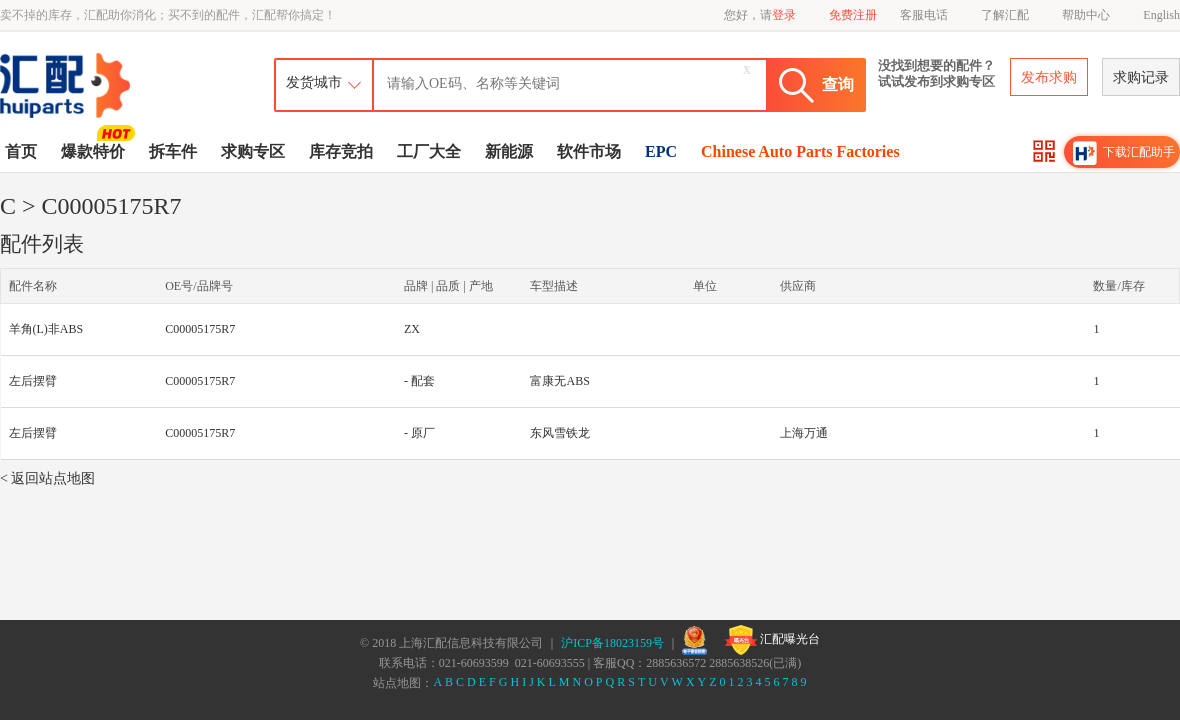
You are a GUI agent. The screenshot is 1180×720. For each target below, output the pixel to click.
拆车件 (173, 151)
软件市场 (589, 151)
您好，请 (760, 15)
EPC (661, 151)
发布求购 (1049, 77)
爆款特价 (95, 150)
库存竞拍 (341, 151)
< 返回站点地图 (47, 478)
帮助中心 (1086, 15)
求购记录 (1141, 77)
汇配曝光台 (772, 640)
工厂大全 (429, 151)
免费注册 (853, 15)
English (1161, 15)
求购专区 (253, 151)
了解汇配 (1005, 15)
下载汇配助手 (1124, 153)
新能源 (509, 151)
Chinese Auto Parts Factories (800, 151)
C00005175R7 (200, 329)
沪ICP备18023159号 (612, 643)
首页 (21, 151)
